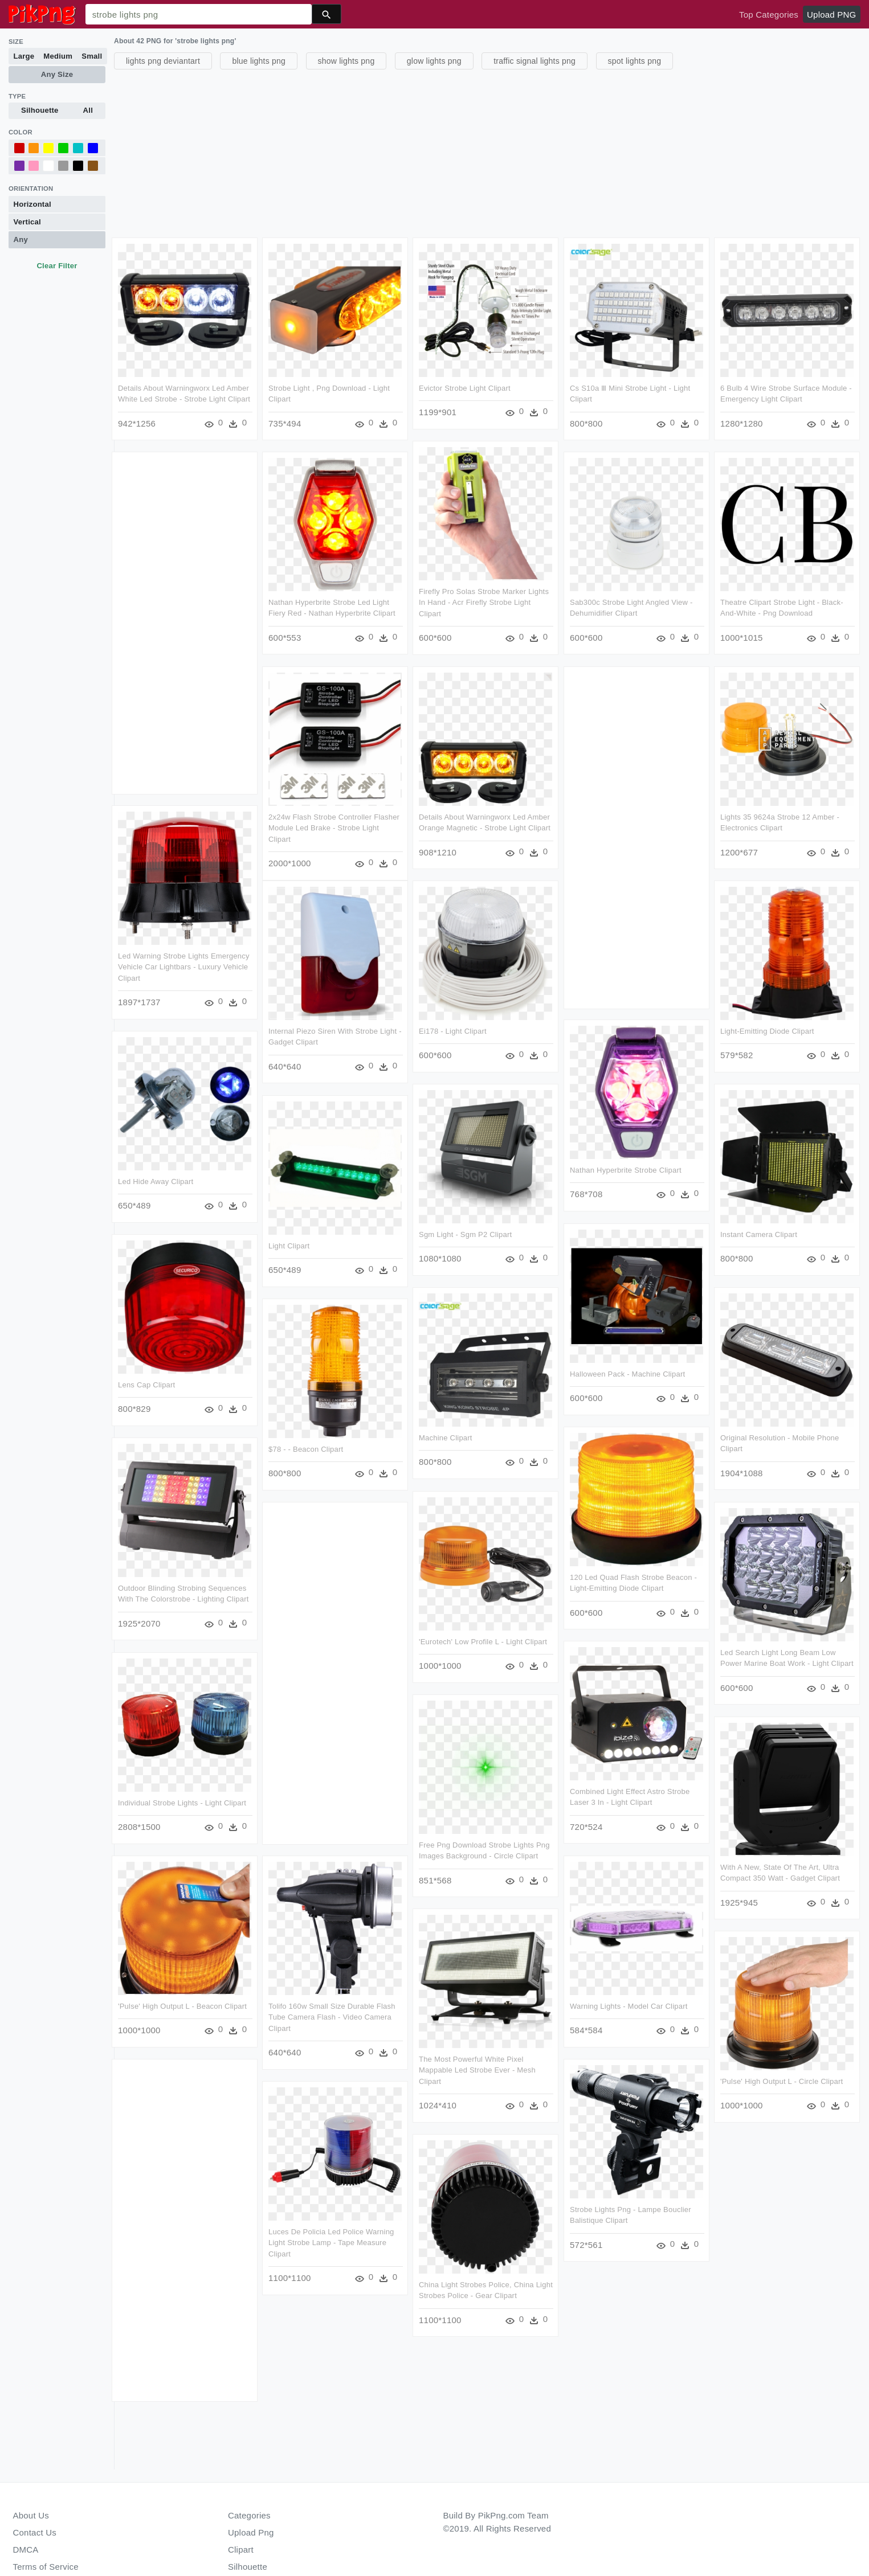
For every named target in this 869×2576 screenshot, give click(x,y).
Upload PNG (831, 14)
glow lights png (434, 60)
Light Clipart (333, 1239)
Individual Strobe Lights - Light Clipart (182, 1792)
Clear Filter (56, 265)
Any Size (57, 74)
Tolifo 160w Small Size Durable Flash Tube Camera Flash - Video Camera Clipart (376, 2004)
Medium (57, 56)
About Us (31, 2515)
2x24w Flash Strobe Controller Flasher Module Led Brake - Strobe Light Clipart (334, 824)
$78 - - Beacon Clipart (350, 1440)
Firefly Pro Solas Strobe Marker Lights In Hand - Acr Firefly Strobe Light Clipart (484, 600)
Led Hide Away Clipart (155, 1176)
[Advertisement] (456, 152)
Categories (249, 2515)
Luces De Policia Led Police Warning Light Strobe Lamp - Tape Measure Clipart (376, 2229)
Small (91, 56)
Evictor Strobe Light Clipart (465, 388)
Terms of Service (46, 2566)
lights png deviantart (163, 60)
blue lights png (258, 60)
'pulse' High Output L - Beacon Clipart (182, 1993)
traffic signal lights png (534, 60)
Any (21, 239)
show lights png (346, 60)
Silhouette (40, 110)
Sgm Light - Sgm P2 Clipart (555, 1227)
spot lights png (635, 60)
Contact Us (34, 2532)
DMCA (26, 2549)
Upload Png (251, 2532)
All (88, 110)
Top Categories (768, 14)
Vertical (27, 222)
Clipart (241, 2549)
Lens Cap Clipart (146, 1378)
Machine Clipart (535, 1429)
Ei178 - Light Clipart (543, 1026)
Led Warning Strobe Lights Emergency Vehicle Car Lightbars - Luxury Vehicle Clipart (184, 963)
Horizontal (32, 204)
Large (24, 56)
